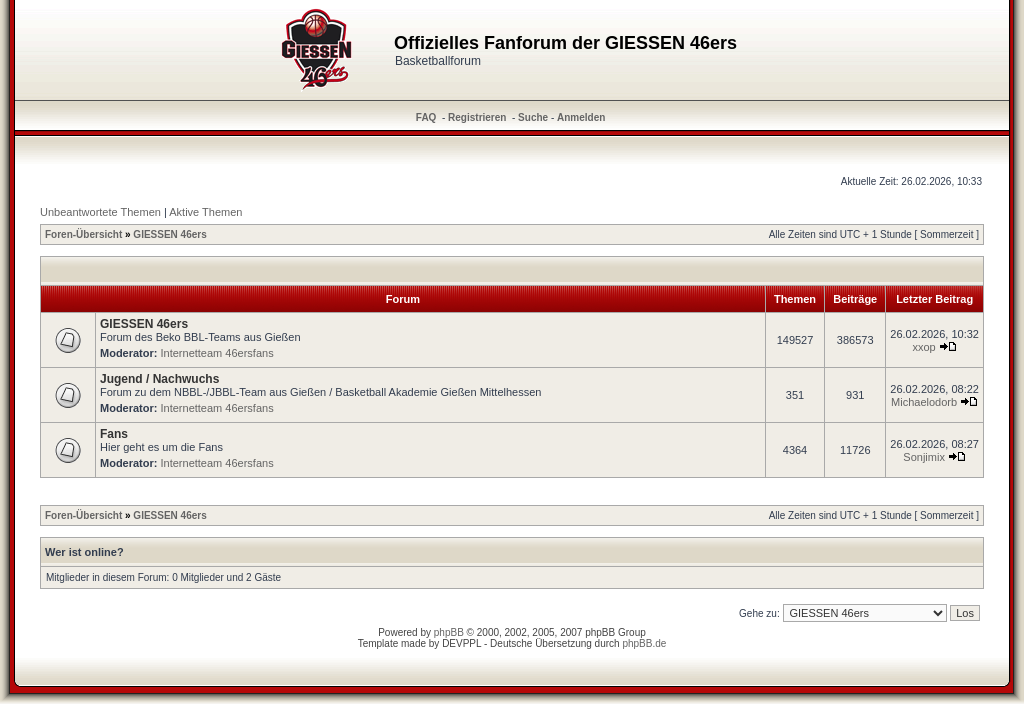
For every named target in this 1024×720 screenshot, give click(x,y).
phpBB (449, 632)
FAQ (426, 117)
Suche (533, 117)
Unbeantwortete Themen (100, 212)
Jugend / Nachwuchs (159, 379)
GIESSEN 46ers (169, 234)
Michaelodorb (924, 402)
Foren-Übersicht (83, 234)
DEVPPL (461, 643)
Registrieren (477, 117)
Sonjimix (924, 457)
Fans (114, 434)
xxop (923, 347)
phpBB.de (644, 643)
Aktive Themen (205, 212)
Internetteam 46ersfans (217, 353)
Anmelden (581, 117)
